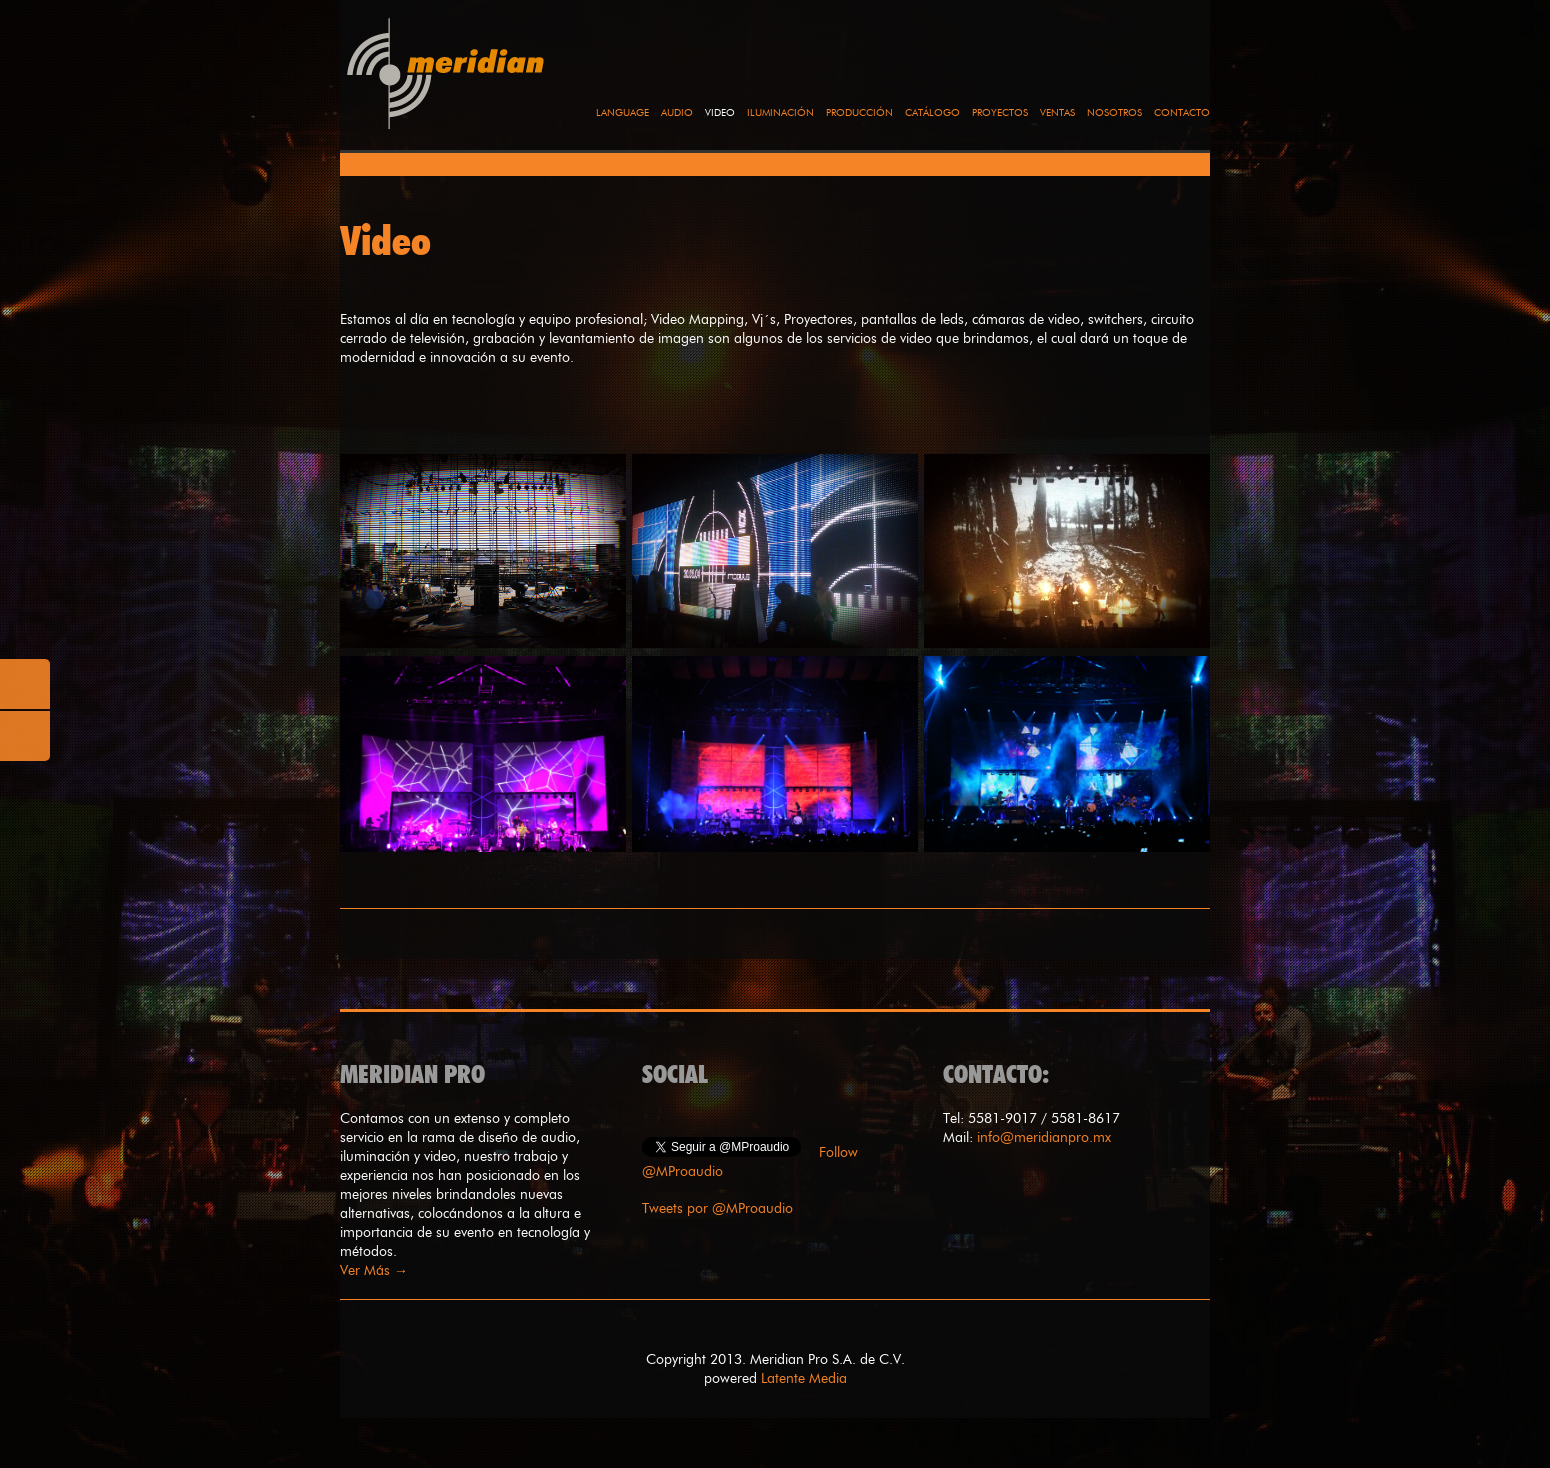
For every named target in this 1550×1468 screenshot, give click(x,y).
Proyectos (1000, 112)
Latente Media (804, 1378)
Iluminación (780, 112)
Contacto (1182, 112)
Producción (859, 112)
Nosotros (1114, 112)
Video (720, 112)
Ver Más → (374, 1270)
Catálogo (932, 112)
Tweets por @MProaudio (717, 1208)
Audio (677, 112)
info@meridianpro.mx (1044, 1137)
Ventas (1057, 112)
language (622, 112)
